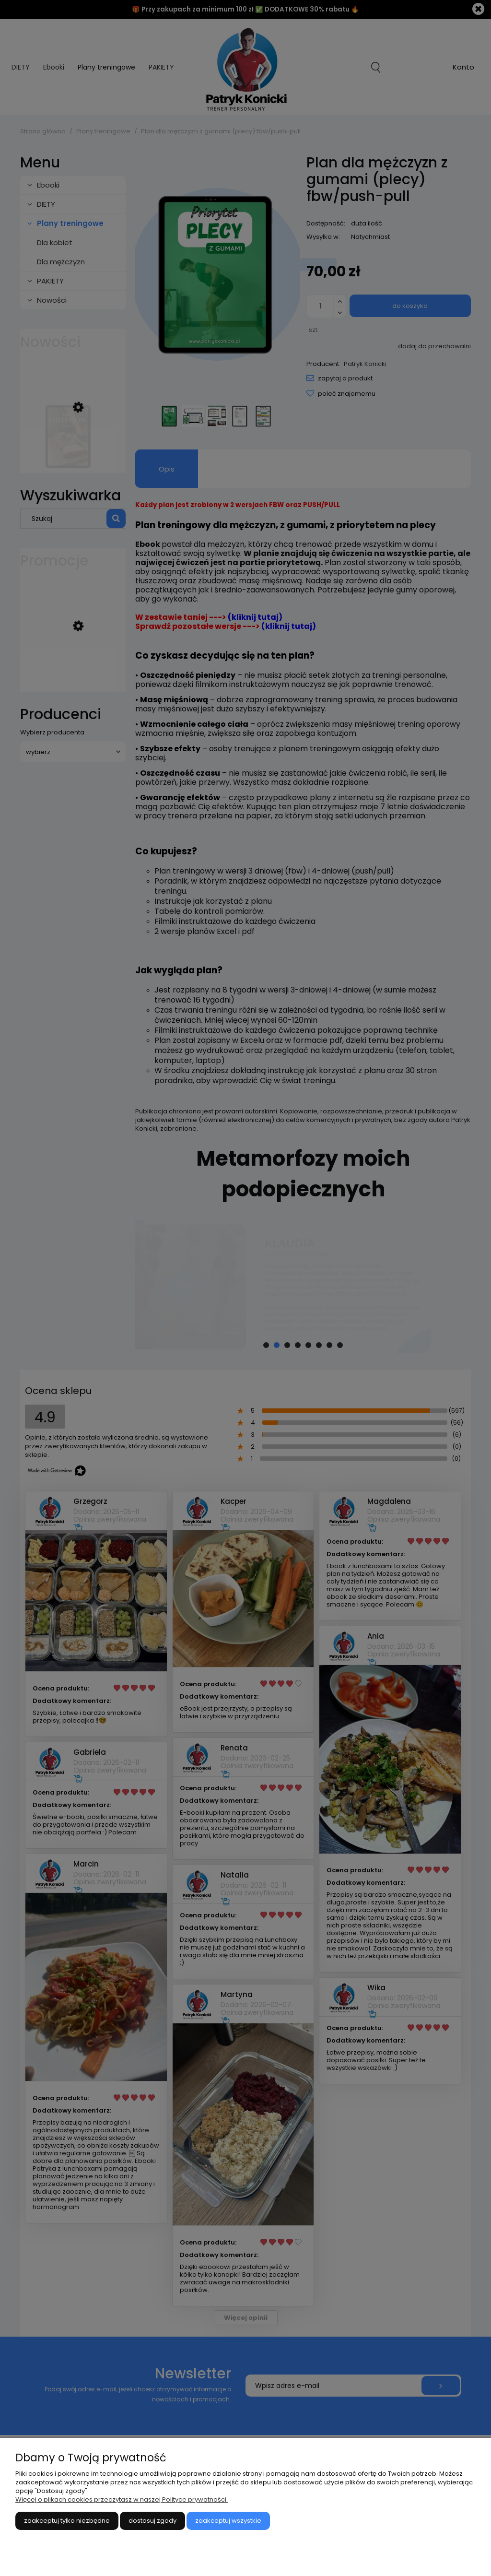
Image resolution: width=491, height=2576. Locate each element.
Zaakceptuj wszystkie (228, 2520)
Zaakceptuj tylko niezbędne (67, 2520)
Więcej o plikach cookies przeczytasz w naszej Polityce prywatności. (121, 2499)
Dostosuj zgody (152, 2520)
